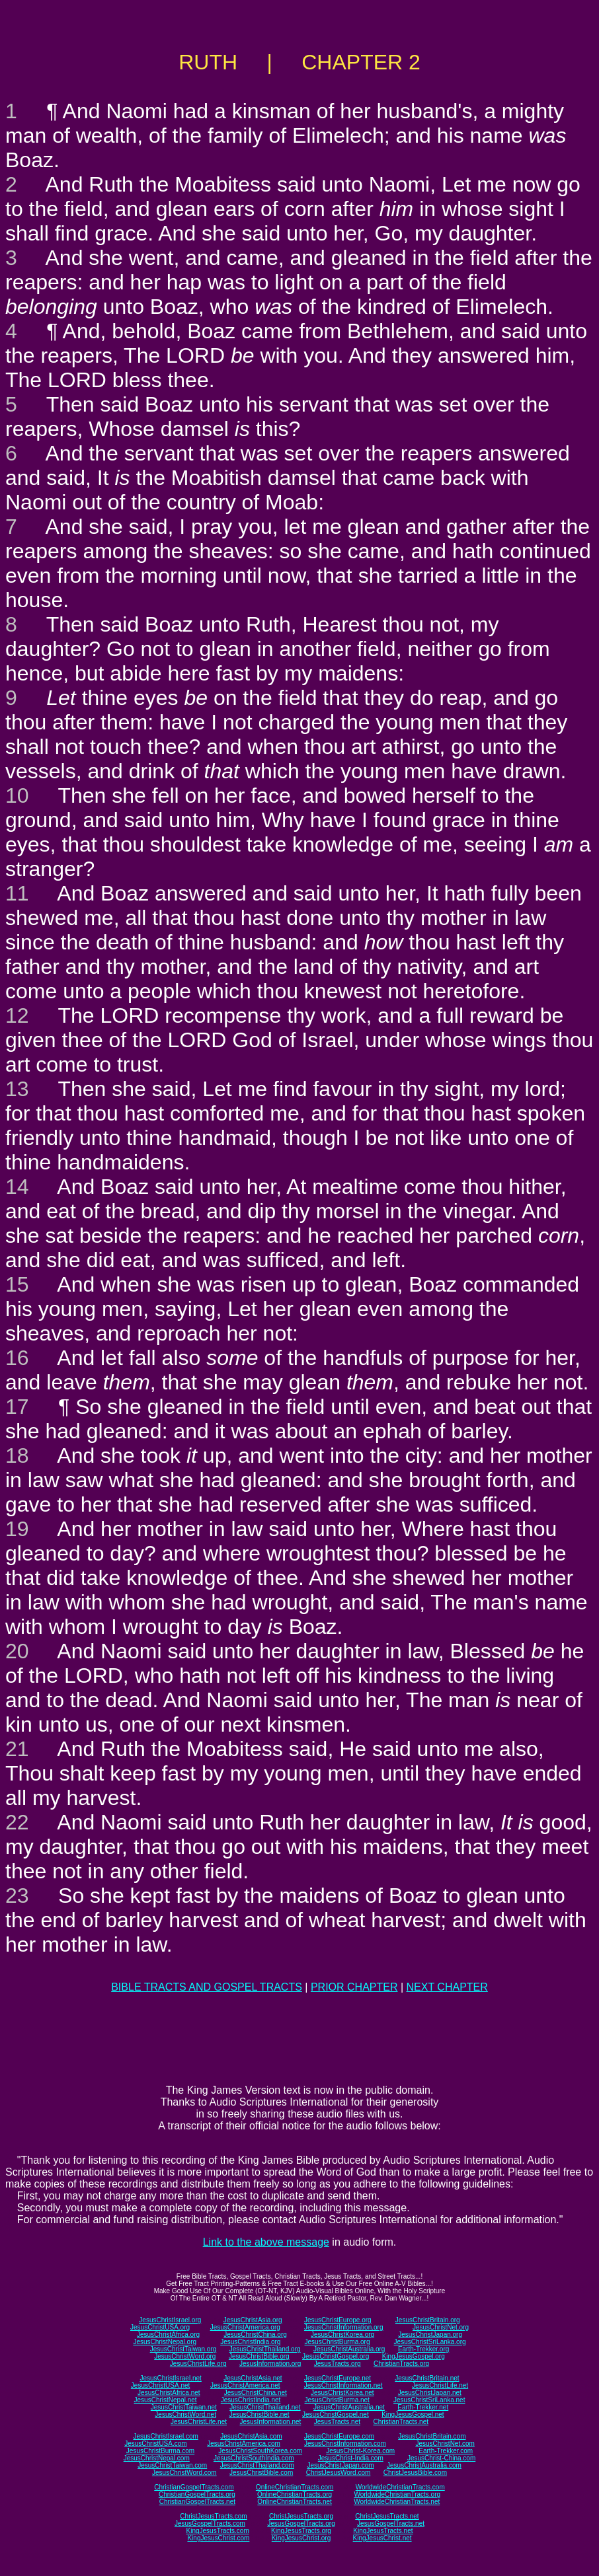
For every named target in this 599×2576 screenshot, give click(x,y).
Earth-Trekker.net (422, 2407)
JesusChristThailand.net (264, 2407)
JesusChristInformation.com (345, 2443)
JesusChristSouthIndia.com (254, 2458)
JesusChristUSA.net (160, 2385)
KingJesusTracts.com (217, 2530)
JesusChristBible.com (261, 2472)
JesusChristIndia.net (251, 2400)
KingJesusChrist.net (382, 2538)
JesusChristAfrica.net (169, 2392)
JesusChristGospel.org (335, 2356)
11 (17, 893)
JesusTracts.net (337, 2421)
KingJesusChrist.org (301, 2538)
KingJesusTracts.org (301, 2530)
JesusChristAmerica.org (245, 2327)
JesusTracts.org (337, 2363)
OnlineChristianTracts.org (294, 2494)
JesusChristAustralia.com (424, 2465)
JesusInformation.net (270, 2421)
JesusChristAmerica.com (243, 2443)
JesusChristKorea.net (342, 2392)
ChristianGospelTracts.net (197, 2501)
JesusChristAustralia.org (349, 2349)
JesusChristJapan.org (430, 2334)
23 (17, 1895)
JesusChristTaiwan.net (184, 2407)
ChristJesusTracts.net (387, 2516)
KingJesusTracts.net (383, 2530)
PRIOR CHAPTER (354, 1987)
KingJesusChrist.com (218, 2538)
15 (17, 1284)
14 (17, 1186)
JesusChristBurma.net (337, 2400)
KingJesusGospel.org (413, 2356)
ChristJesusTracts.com (213, 2516)
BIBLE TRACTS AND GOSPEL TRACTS (206, 1987)
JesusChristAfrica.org (168, 2334)
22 (17, 1822)
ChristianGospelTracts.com (193, 2487)
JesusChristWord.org (185, 2356)
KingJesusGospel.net (412, 2414)
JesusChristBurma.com (160, 2450)
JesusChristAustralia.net (349, 2407)
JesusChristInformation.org (343, 2327)
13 (17, 1089)
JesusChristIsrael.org (170, 2320)
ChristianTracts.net (400, 2421)
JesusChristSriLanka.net (429, 2400)
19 (17, 1529)
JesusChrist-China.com (441, 2458)
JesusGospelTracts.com (210, 2523)
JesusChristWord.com (184, 2472)
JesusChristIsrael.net (170, 2378)
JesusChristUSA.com (155, 2443)
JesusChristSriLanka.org (430, 2341)
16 (17, 1358)
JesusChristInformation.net (343, 2385)
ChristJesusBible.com (415, 2472)
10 (17, 795)
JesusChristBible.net (259, 2414)
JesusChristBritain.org (427, 2320)
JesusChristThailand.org (265, 2349)
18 (17, 1455)
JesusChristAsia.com (251, 2436)
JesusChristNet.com (444, 2443)
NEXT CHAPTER (447, 1987)
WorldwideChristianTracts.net (397, 2501)
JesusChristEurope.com (339, 2436)
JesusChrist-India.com (350, 2458)
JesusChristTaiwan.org (183, 2349)
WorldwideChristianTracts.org (397, 2494)
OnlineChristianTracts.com (294, 2487)
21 (17, 1749)
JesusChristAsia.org (252, 2320)
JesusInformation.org (270, 2363)
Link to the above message (266, 2242)
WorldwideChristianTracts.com (400, 2487)
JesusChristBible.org (259, 2356)
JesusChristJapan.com (340, 2465)
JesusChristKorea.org (342, 2334)
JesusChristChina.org (255, 2334)
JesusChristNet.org (441, 2327)
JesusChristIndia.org (250, 2341)
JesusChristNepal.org (164, 2341)
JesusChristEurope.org (338, 2320)
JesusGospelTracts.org (301, 2523)
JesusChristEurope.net (337, 2378)
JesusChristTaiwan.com (172, 2465)
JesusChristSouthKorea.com (260, 2450)
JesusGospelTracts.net (390, 2523)
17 (17, 1406)
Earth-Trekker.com (446, 2450)
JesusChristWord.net (185, 2414)
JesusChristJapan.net (429, 2392)
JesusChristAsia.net (252, 2378)
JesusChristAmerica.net (245, 2385)
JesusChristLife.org (198, 2363)
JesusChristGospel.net (335, 2414)
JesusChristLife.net (440, 2385)
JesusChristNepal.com (157, 2458)
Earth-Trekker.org (423, 2349)
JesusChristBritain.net (427, 2378)
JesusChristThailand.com (257, 2465)
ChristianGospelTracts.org (197, 2494)
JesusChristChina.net (255, 2392)
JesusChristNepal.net (165, 2400)
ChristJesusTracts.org (301, 2516)
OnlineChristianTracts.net (294, 2501)
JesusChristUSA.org (160, 2327)
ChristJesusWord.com (338, 2472)
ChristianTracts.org (401, 2363)
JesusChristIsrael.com (165, 2436)
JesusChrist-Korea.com (360, 2450)
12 (17, 1015)
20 (17, 1651)
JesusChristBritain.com (431, 2436)
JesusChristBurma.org (337, 2341)
